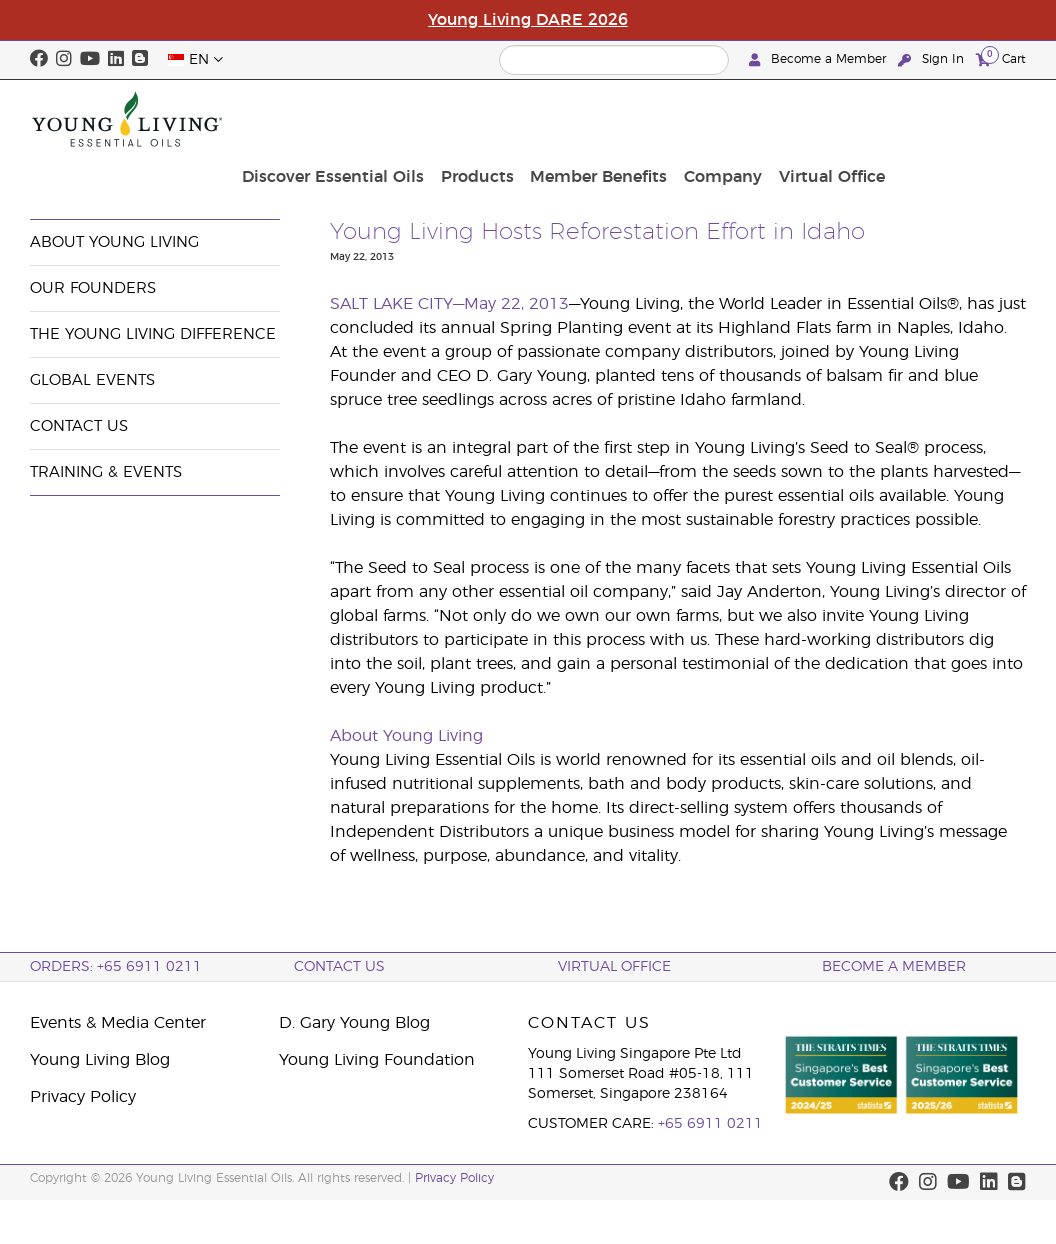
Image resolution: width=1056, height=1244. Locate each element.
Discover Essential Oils (487, 119)
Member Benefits (743, 119)
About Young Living (114, 242)
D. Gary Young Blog (354, 1023)
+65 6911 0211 (710, 1124)
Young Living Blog (100, 1060)
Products (626, 119)
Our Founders (93, 288)
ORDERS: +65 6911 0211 (116, 967)
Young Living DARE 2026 (528, 20)
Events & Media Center (193, 172)
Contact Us (79, 426)
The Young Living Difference (153, 334)
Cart (1001, 58)
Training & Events (106, 472)
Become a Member (819, 59)
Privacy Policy (83, 1097)
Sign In (933, 59)
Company (863, 119)
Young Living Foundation (377, 1060)
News (308, 172)
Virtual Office (967, 119)
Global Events (92, 380)
